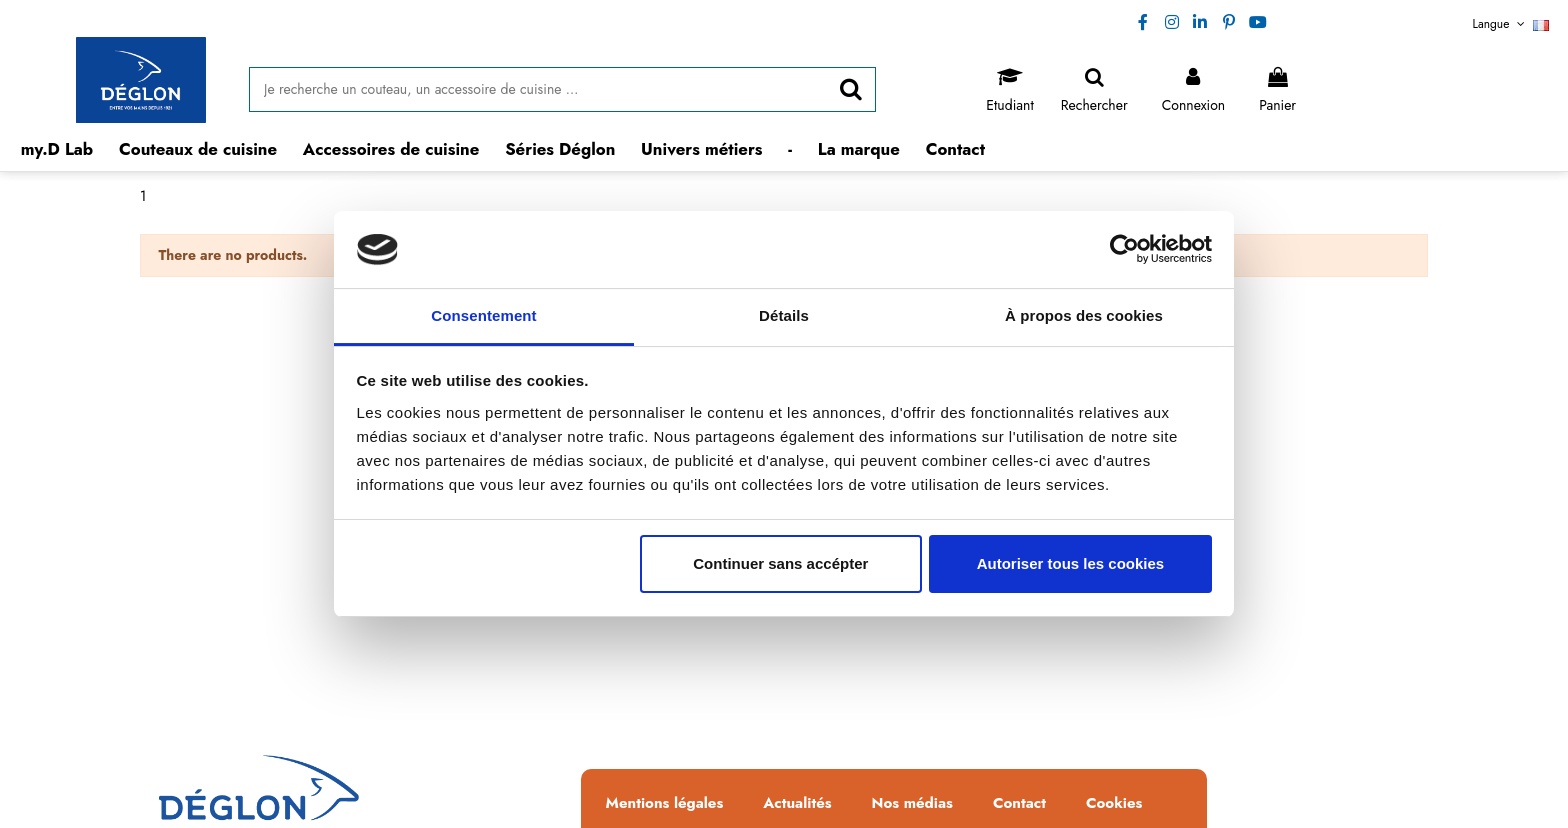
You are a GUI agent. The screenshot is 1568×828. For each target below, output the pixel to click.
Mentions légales (665, 804)
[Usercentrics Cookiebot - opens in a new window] (1124, 249)
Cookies (1114, 804)
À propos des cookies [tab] (1084, 315)
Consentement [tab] (483, 315)
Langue (1511, 24)
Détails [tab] (784, 315)
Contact (1019, 804)
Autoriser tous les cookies (1071, 563)
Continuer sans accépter (780, 563)
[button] (198, 149)
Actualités (797, 804)
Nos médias (912, 804)
